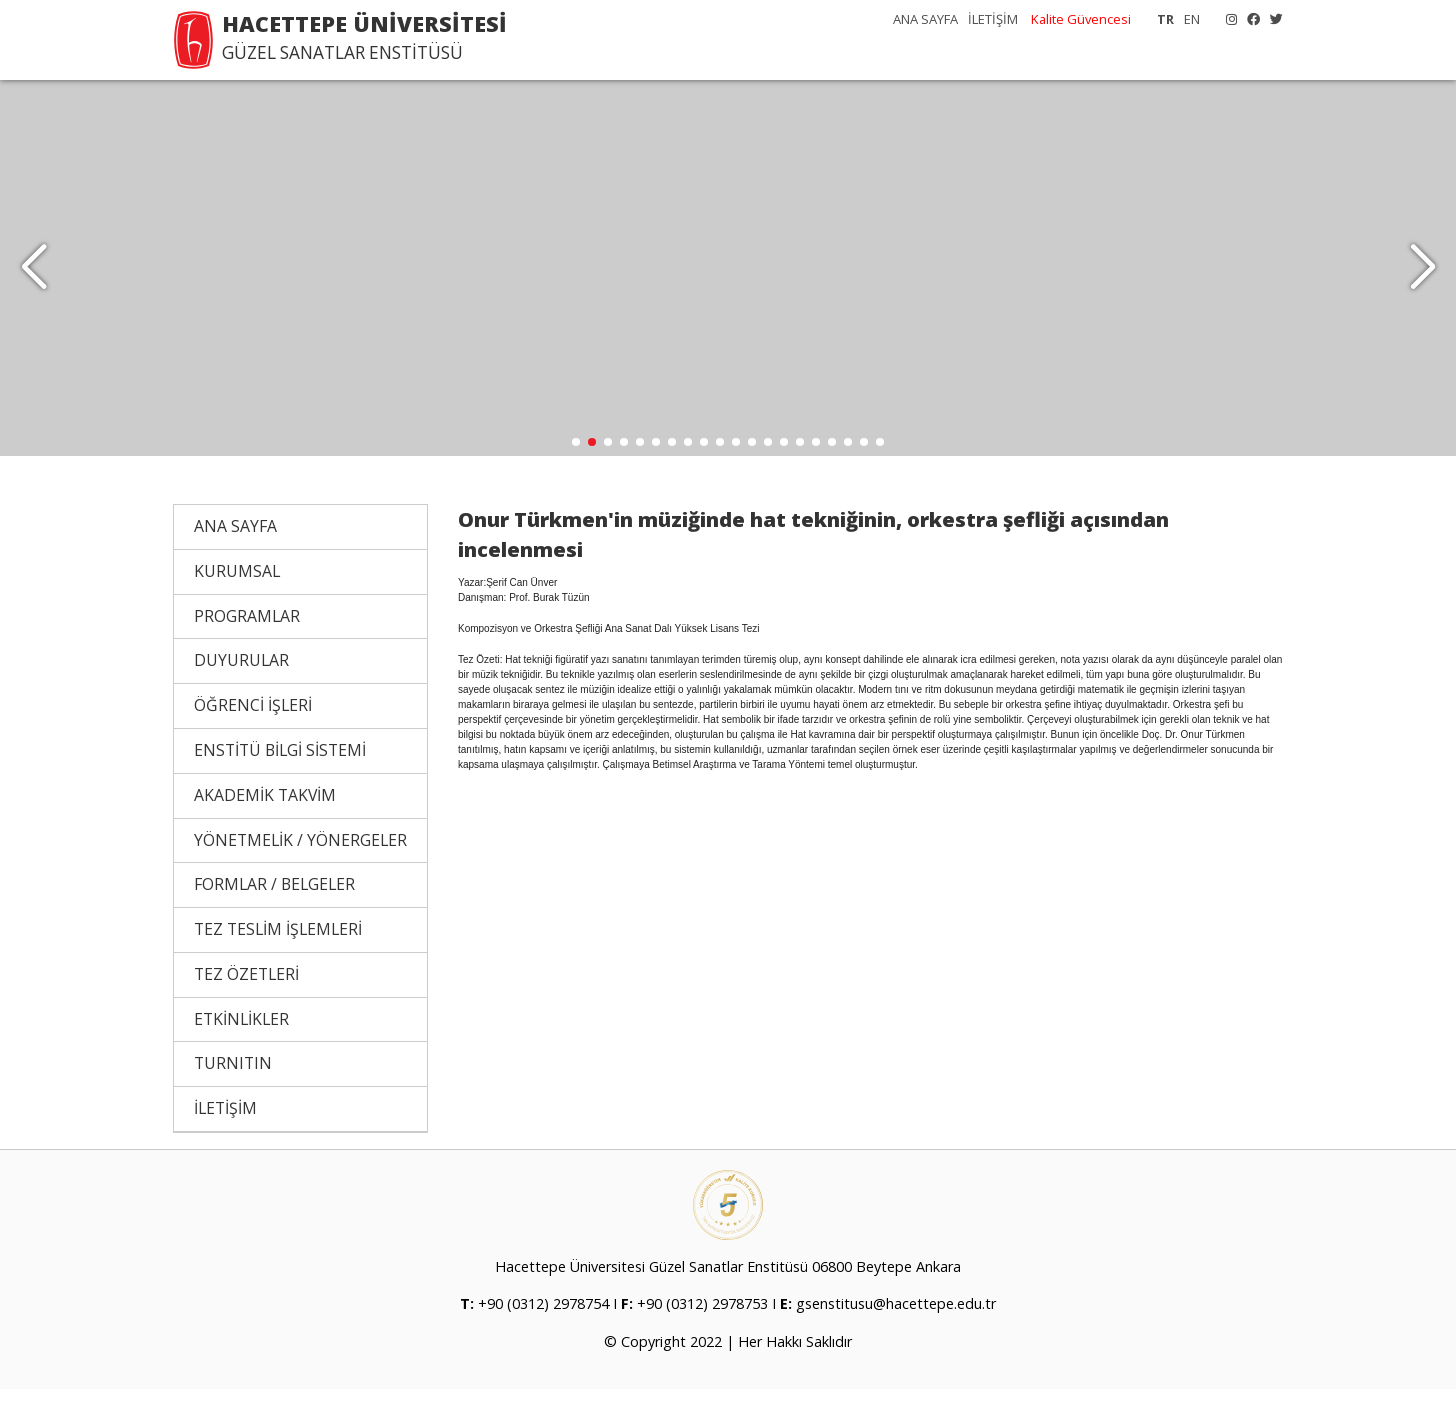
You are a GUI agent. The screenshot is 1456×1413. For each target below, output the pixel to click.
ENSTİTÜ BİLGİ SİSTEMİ (280, 774)
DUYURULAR (241, 684)
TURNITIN (233, 1087)
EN (1192, 19)
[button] (1422, 280)
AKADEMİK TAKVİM (265, 819)
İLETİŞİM (993, 19)
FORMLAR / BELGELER (274, 908)
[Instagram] (1226, 19)
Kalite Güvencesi (1081, 19)
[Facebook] (1248, 19)
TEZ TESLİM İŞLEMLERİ (278, 953)
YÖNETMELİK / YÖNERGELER (300, 863)
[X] (1271, 19)
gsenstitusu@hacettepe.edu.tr (896, 1327)
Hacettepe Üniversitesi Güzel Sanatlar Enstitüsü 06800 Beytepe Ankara (728, 1290)
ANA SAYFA (925, 19)
